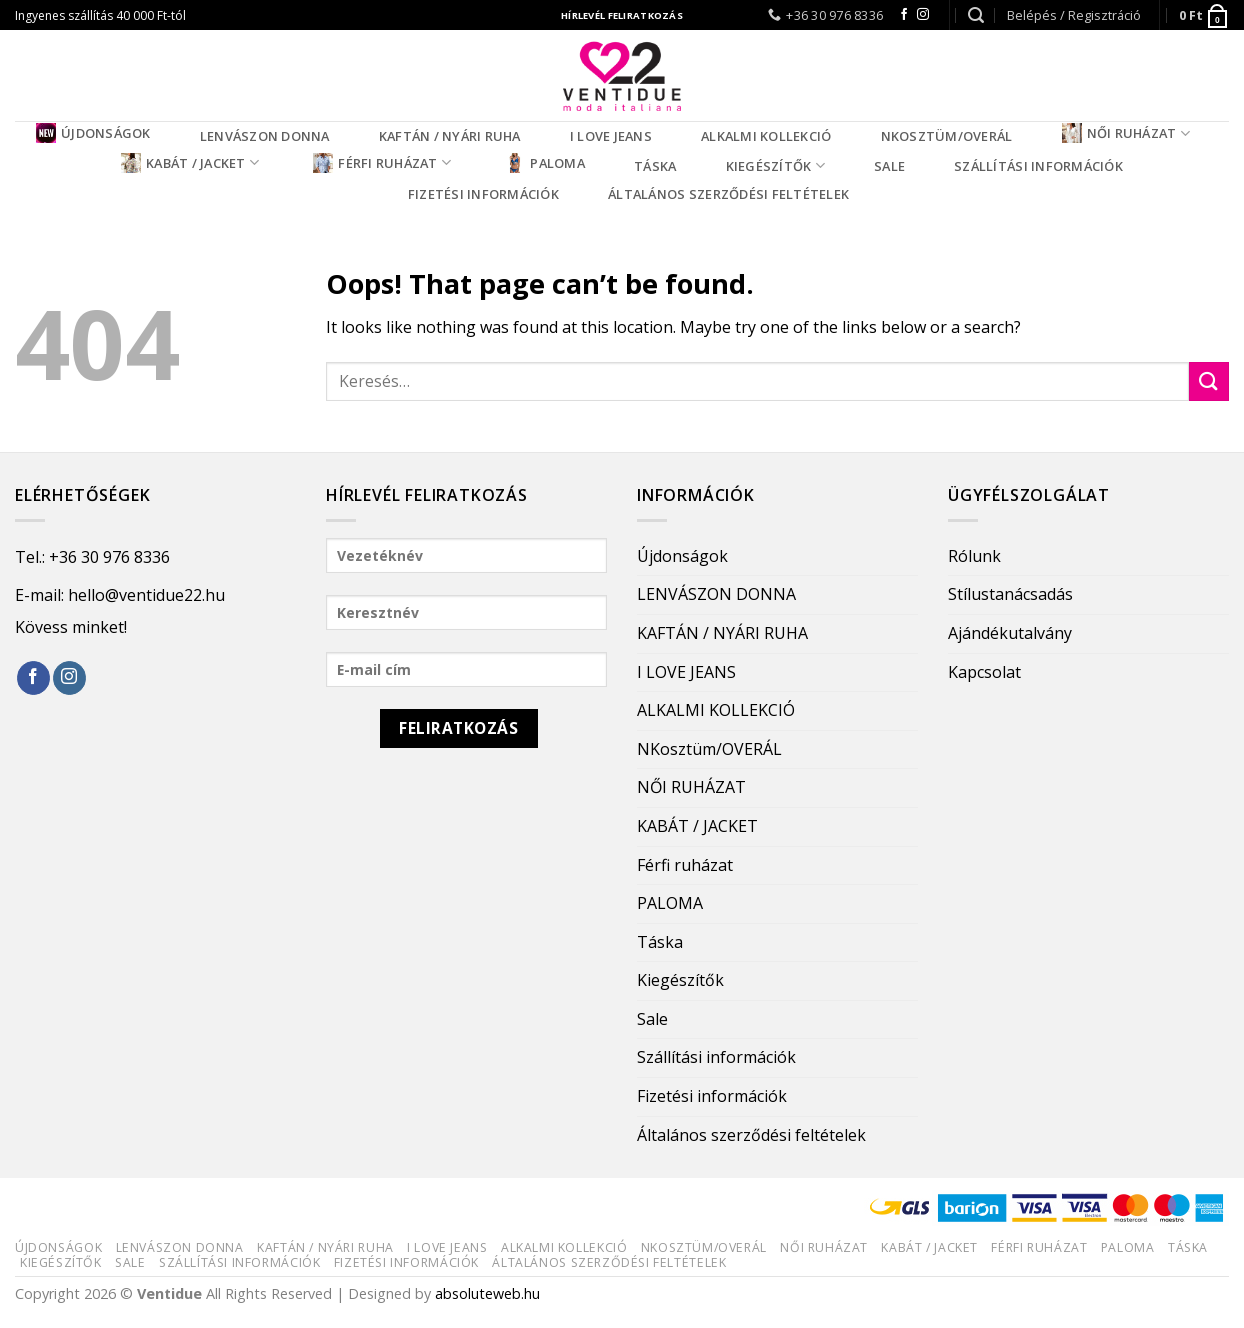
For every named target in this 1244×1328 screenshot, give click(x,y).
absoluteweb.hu (487, 1293)
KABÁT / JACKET (190, 163)
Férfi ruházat (382, 163)
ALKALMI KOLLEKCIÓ (766, 136)
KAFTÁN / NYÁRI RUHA (450, 136)
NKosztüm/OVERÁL (947, 136)
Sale (889, 166)
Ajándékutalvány (1010, 633)
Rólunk (974, 556)
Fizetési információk (483, 194)
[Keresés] (976, 15)
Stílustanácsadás (1010, 594)
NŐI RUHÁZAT (1126, 133)
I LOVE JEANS (611, 136)
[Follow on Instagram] (923, 15)
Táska (655, 166)
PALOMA (545, 163)
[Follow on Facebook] (904, 15)
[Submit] (1209, 381)
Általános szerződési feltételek (728, 194)
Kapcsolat (984, 672)
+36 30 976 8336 (109, 557)
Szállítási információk (1038, 166)
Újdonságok (93, 133)
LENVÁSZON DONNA (265, 136)
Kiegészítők (775, 165)
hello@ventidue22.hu (146, 595)
